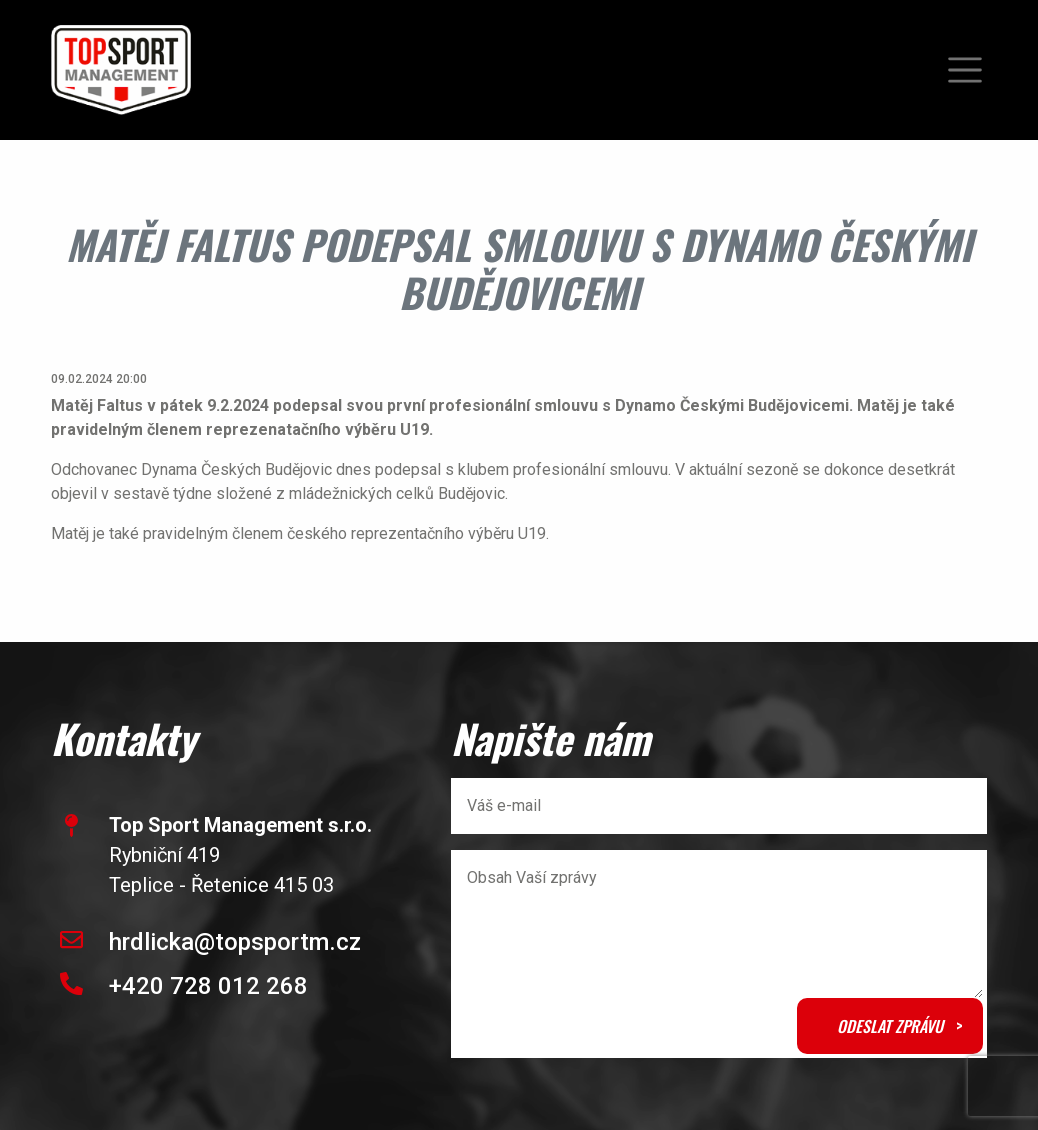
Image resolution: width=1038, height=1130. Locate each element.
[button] (965, 70)
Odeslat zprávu (890, 1026)
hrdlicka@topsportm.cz (235, 942)
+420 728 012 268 (208, 986)
